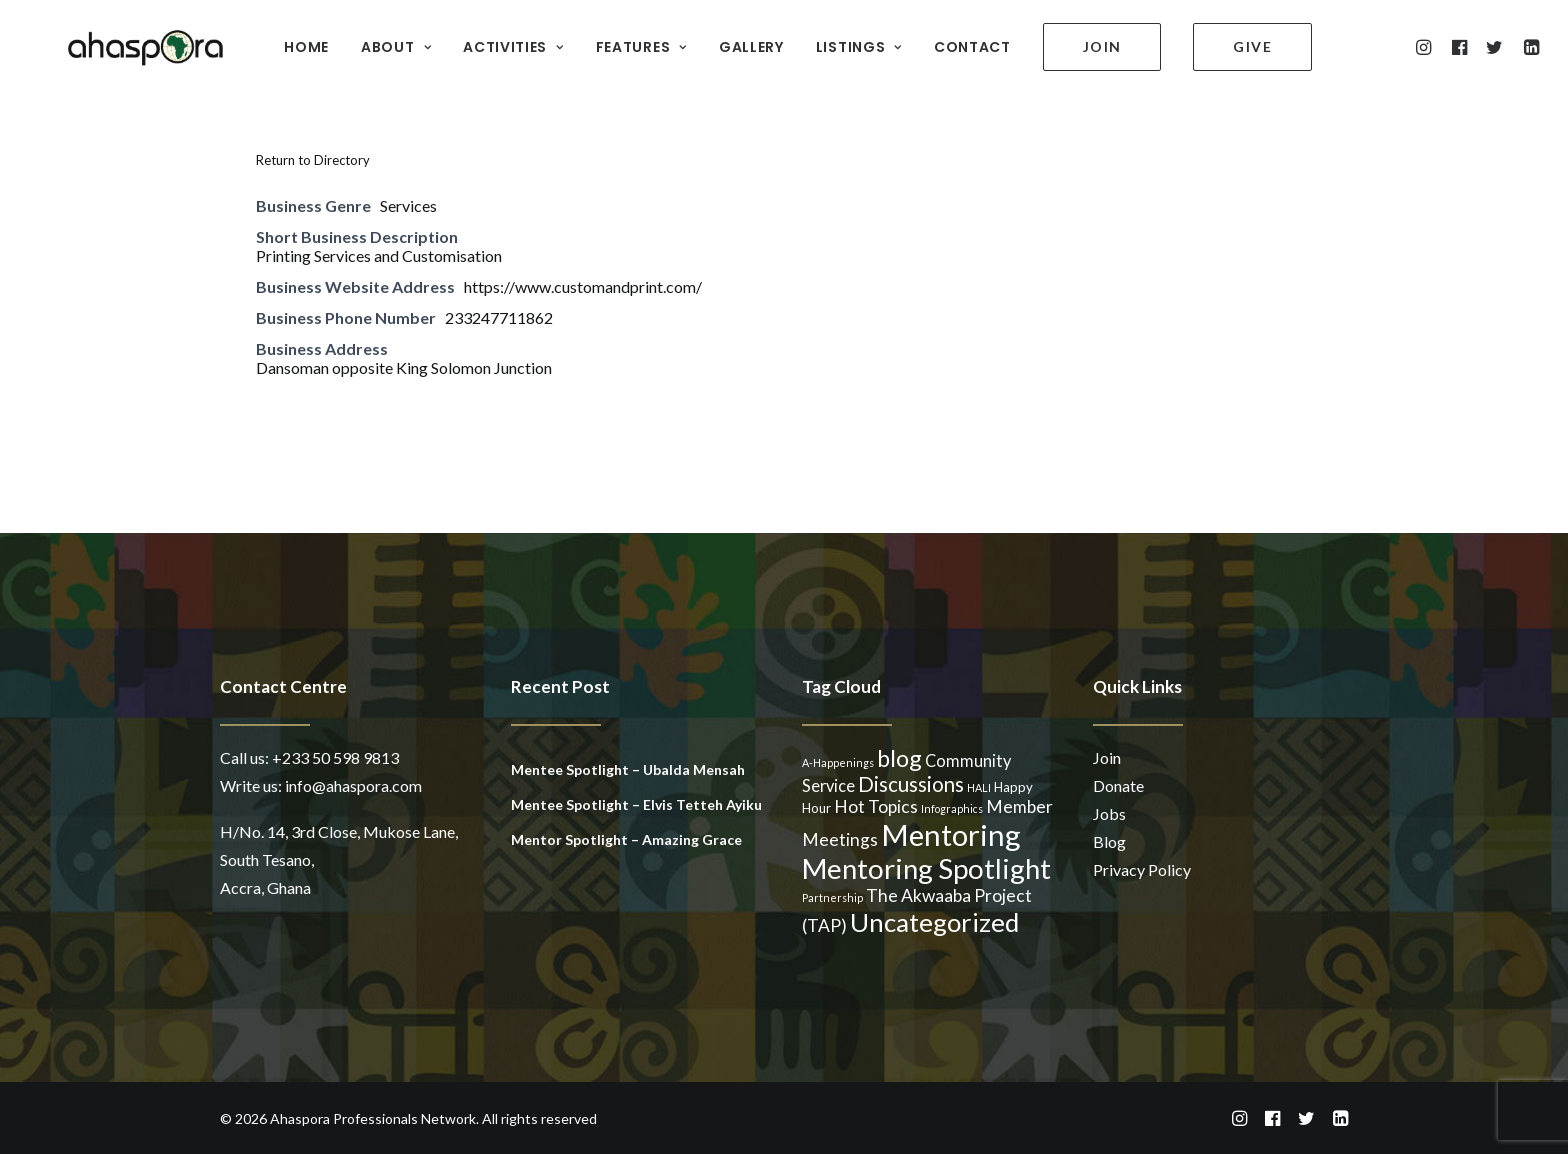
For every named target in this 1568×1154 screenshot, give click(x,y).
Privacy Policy (1142, 869)
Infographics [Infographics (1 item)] (952, 808)
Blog (1109, 841)
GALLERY (737, 41)
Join (1107, 757)
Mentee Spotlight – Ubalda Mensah (628, 769)
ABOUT (382, 41)
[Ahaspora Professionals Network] (117, 40)
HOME (292, 41)
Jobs (1109, 813)
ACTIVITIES (499, 41)
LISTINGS (845, 41)
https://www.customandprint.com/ (583, 286)
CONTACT (958, 41)
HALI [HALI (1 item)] (979, 787)
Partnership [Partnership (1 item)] (832, 897)
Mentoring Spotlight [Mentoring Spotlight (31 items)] (926, 868)
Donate (1118, 785)
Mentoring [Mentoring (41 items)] (951, 834)
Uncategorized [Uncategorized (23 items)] (934, 922)
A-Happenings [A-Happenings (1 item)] (838, 762)
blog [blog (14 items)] (899, 758)
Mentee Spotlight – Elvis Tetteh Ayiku (636, 804)
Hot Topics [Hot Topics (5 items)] (876, 806)
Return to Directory (313, 160)
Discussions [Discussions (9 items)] (911, 784)
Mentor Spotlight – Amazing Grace (626, 839)
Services (408, 205)
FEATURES (627, 41)
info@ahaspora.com (353, 785)
